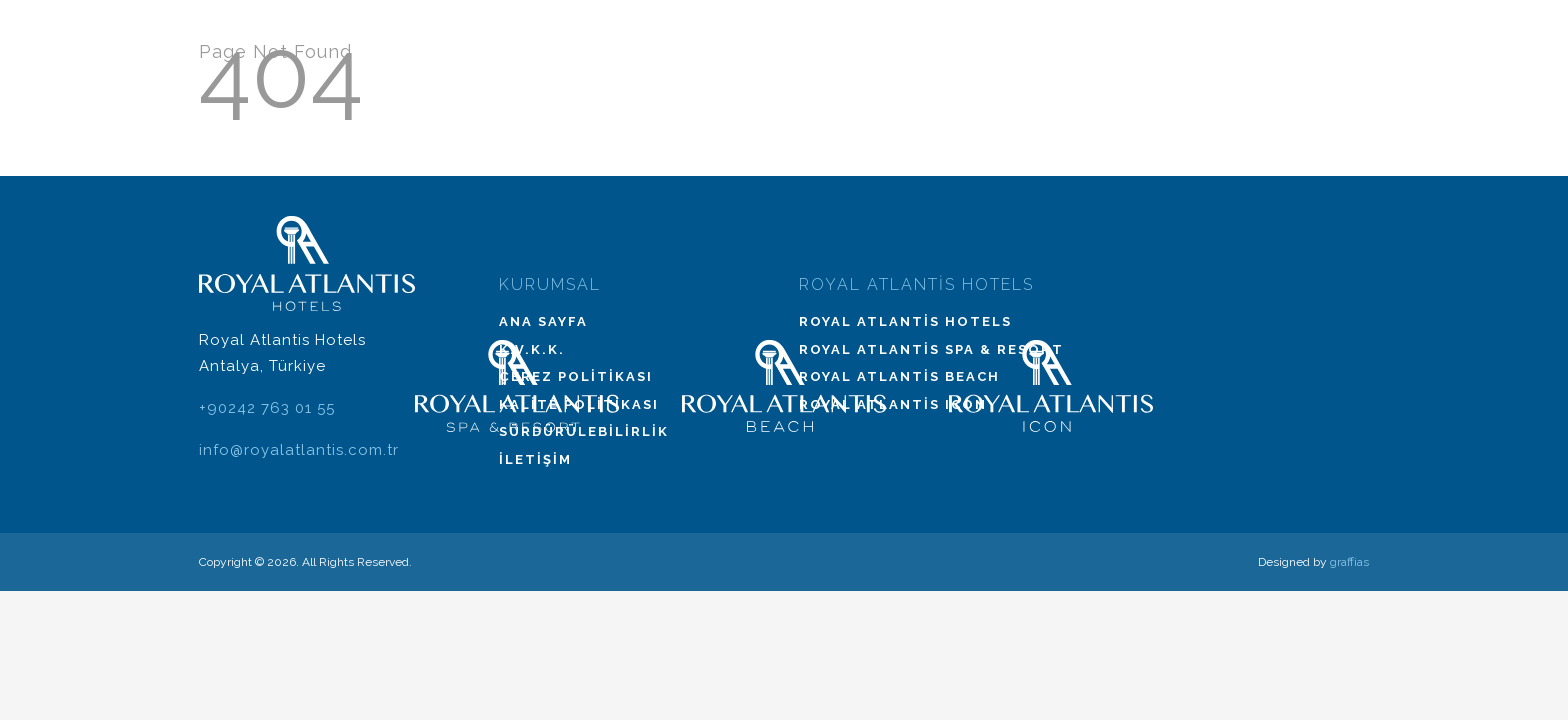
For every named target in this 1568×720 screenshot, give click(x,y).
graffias (1349, 562)
